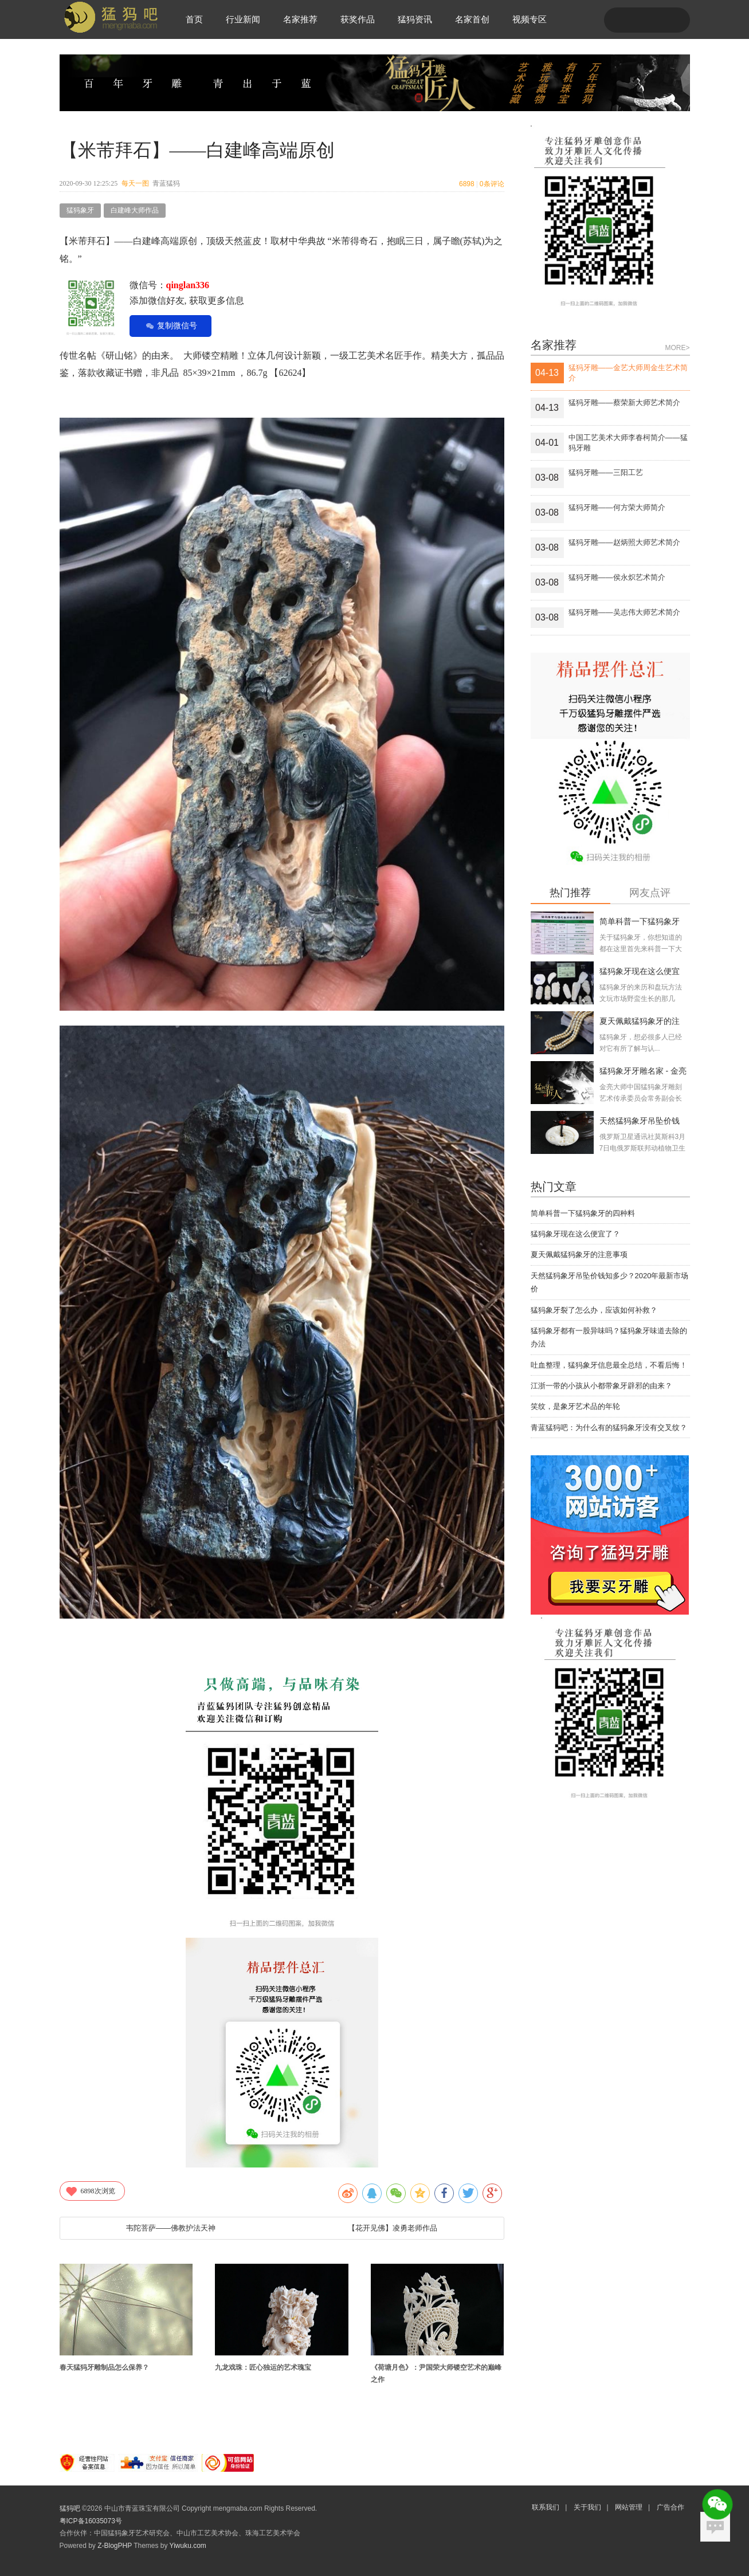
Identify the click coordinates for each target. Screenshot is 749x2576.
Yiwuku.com (188, 2546)
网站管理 (628, 2507)
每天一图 (135, 183)
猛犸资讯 (415, 19)
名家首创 (472, 19)
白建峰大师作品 (135, 210)
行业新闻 (243, 19)
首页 (194, 19)
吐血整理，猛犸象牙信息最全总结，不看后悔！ (609, 1365)
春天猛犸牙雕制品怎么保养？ (104, 2367)
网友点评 (649, 893)
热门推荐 (570, 893)
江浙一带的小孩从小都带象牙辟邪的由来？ (601, 1385)
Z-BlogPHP (114, 2546)
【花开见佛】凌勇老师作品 (392, 2228)
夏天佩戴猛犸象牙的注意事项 (579, 1254)
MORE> (677, 348)
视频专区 (529, 19)
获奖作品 (357, 19)
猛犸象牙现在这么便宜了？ (575, 1234)
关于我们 (587, 2507)
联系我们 (545, 2507)
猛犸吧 (70, 2508)
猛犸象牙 (80, 210)
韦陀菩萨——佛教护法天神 (170, 2228)
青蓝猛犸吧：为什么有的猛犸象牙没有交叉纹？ (609, 1427)
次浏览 (90, 2191)
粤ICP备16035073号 (91, 2521)
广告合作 (670, 2507)
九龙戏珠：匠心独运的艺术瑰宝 (263, 2367)
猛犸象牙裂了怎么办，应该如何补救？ (594, 1310)
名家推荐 (300, 19)
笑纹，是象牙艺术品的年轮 (575, 1406)
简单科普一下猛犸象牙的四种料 (583, 1213)
